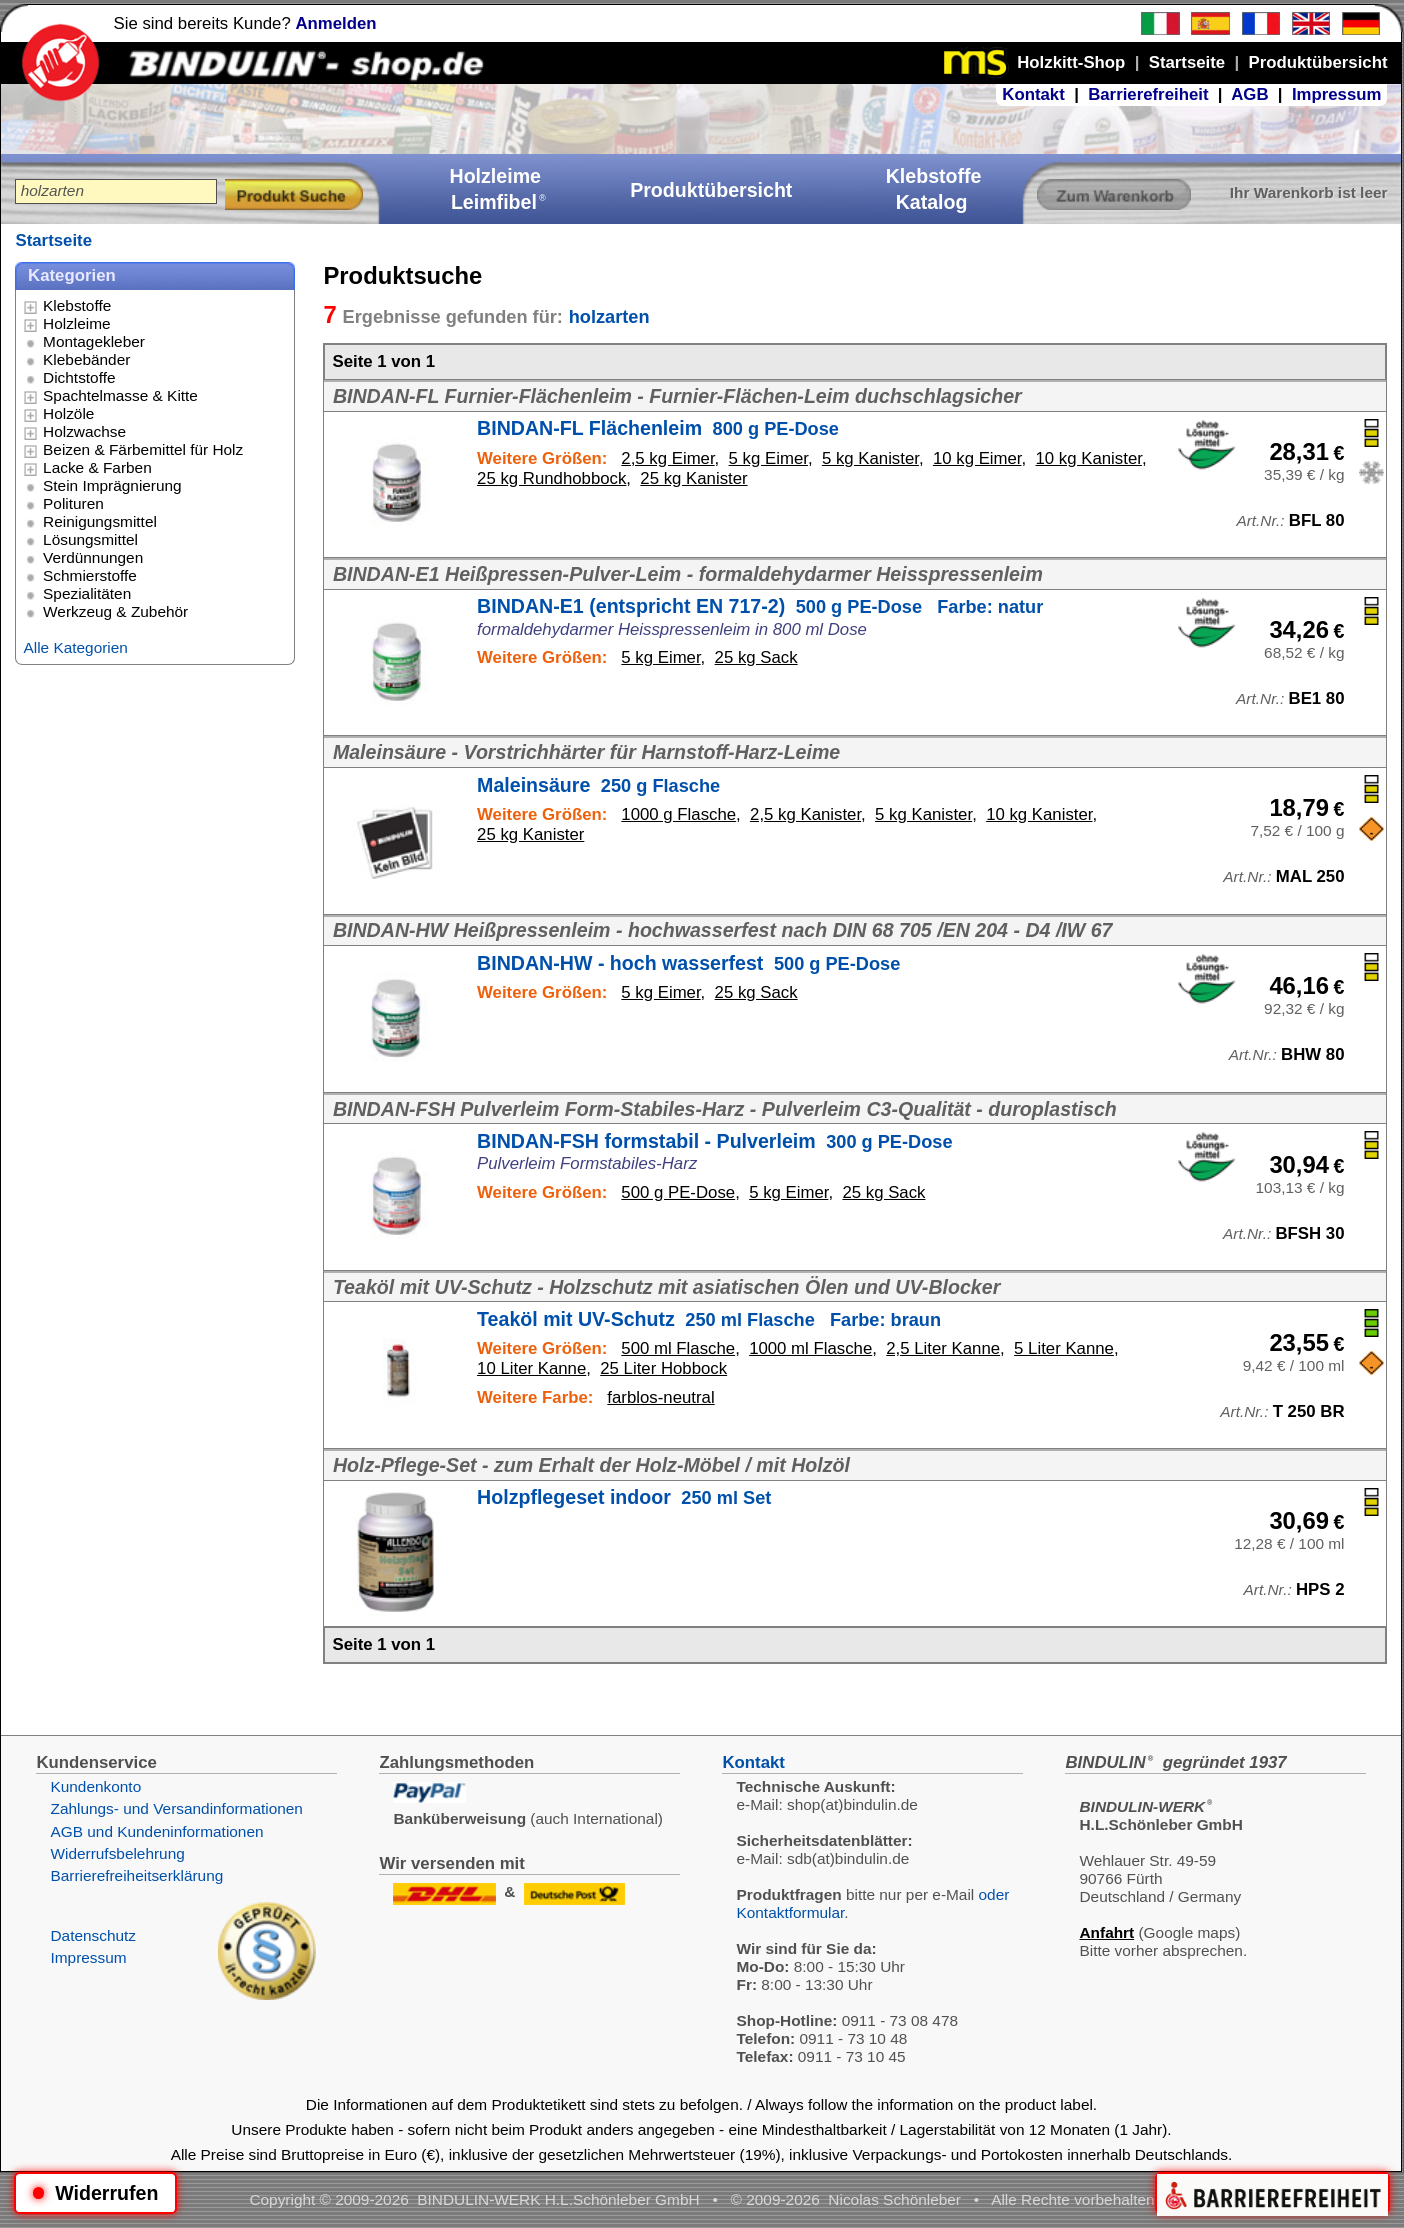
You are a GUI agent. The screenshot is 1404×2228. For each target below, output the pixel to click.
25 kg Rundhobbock (551, 478)
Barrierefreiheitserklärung (136, 1875)
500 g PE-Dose (678, 1192)
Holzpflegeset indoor (624, 1497)
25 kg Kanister (693, 478)
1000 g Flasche (678, 814)
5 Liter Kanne (1064, 1348)
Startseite (53, 240)
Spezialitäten (87, 593)
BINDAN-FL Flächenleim (658, 428)
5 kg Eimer (768, 458)
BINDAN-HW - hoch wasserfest (688, 963)
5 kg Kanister (870, 458)
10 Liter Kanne (531, 1368)
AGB (1249, 94)
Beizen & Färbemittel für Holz (143, 449)
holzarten (609, 317)
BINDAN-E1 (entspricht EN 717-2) (760, 606)
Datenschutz (93, 1935)
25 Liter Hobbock (663, 1368)
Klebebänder (86, 359)
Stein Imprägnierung (112, 485)
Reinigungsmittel (100, 521)
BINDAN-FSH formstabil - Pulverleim (714, 1141)
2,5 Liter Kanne (943, 1348)
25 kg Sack (756, 657)
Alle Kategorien (75, 647)
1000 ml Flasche (810, 1348)
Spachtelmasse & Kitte (120, 395)
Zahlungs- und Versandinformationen (176, 1808)
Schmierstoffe (90, 575)
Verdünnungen (93, 557)
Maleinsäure (598, 785)
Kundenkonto (95, 1786)
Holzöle (68, 413)
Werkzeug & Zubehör (115, 611)
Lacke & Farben (97, 467)
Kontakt (1033, 94)
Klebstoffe (77, 305)
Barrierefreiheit (1148, 94)
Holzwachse (84, 431)
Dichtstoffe (79, 377)
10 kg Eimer (977, 458)
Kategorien (72, 275)
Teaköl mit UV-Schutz (709, 1319)
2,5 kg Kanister (805, 814)
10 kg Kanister (1089, 458)
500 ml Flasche (678, 1348)
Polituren (73, 503)
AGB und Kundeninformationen (156, 1831)
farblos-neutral (660, 1397)
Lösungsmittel (90, 539)
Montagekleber (94, 341)
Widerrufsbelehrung (117, 1853)
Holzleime (77, 323)
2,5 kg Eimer (667, 458)
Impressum (1337, 94)
